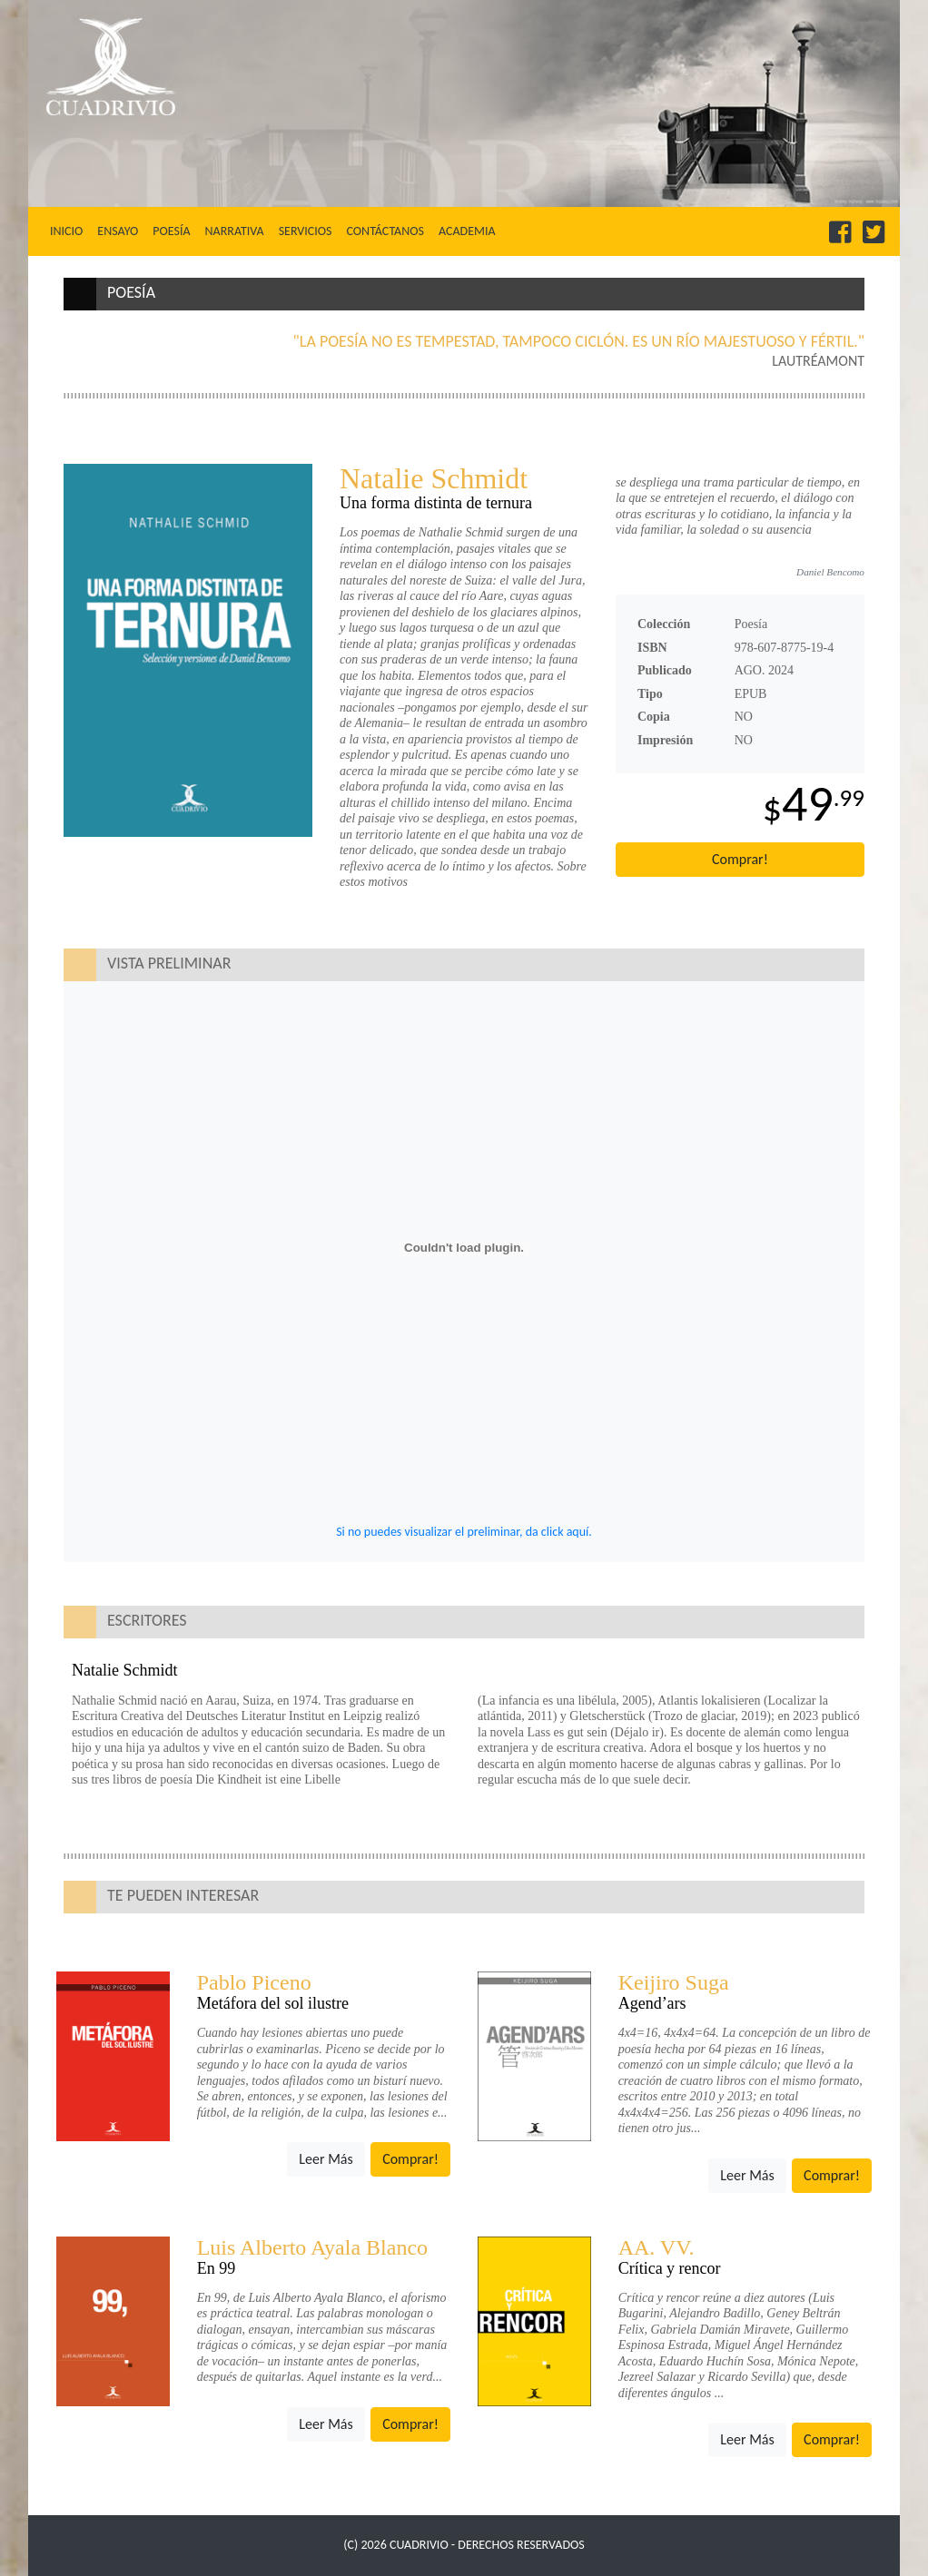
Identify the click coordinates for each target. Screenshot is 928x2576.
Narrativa (234, 231)
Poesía (171, 231)
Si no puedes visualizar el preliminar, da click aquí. (464, 1531)
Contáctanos (384, 231)
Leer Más (325, 2159)
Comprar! (740, 859)
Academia (467, 231)
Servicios (305, 231)
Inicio (70, 230)
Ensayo (117, 231)
